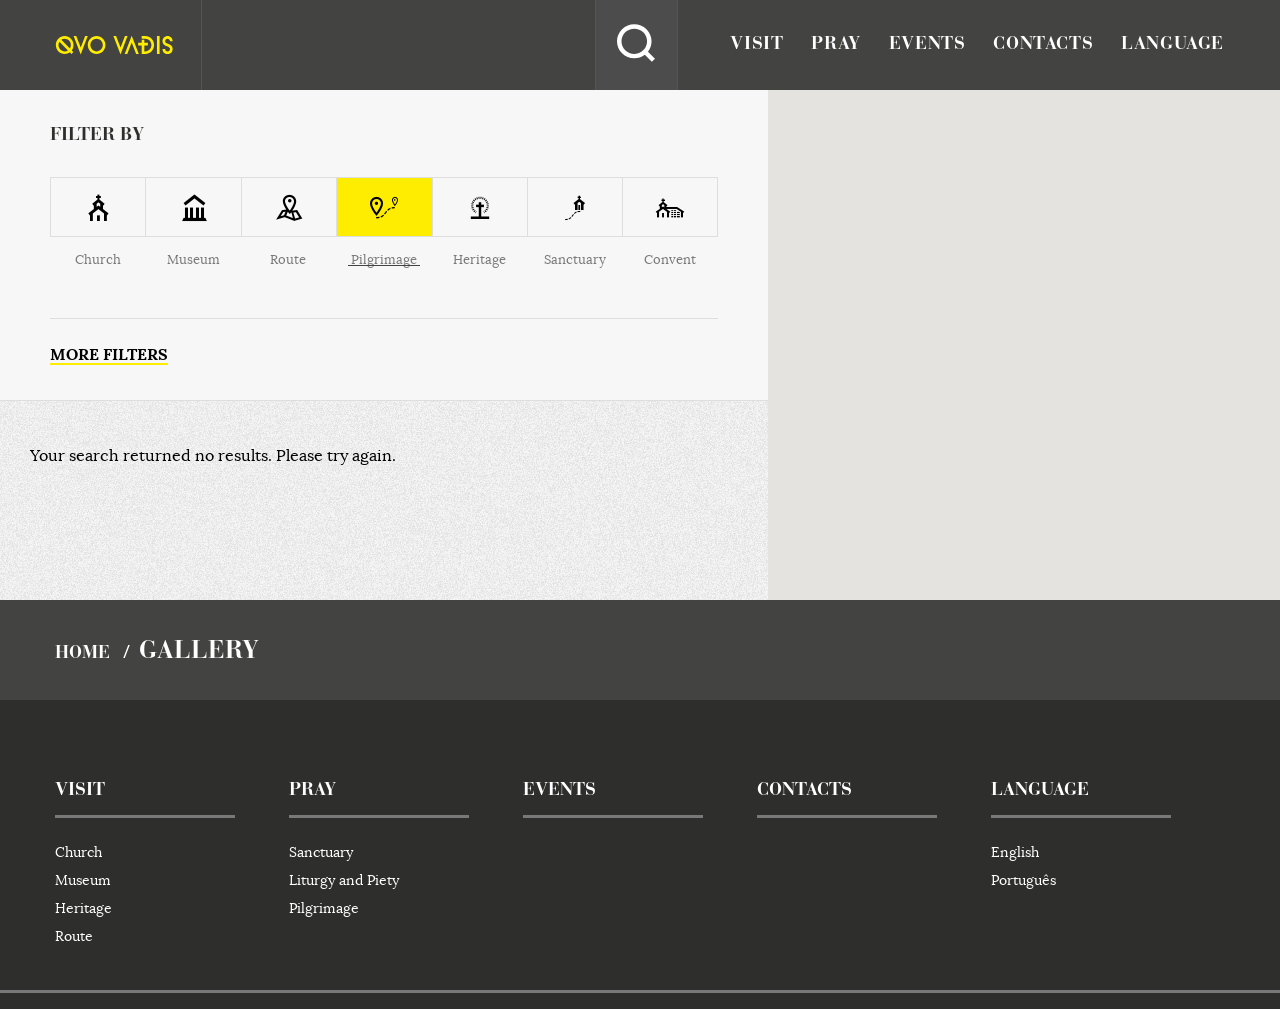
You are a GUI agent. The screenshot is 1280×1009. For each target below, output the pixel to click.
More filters (109, 354)
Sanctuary (321, 852)
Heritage (83, 908)
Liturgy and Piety (344, 880)
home (82, 654)
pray (835, 45)
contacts (1043, 45)
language (1172, 45)
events (927, 45)
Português (1023, 880)
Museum (83, 880)
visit (756, 45)
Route (74, 936)
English (1015, 852)
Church (78, 852)
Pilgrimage (324, 908)
